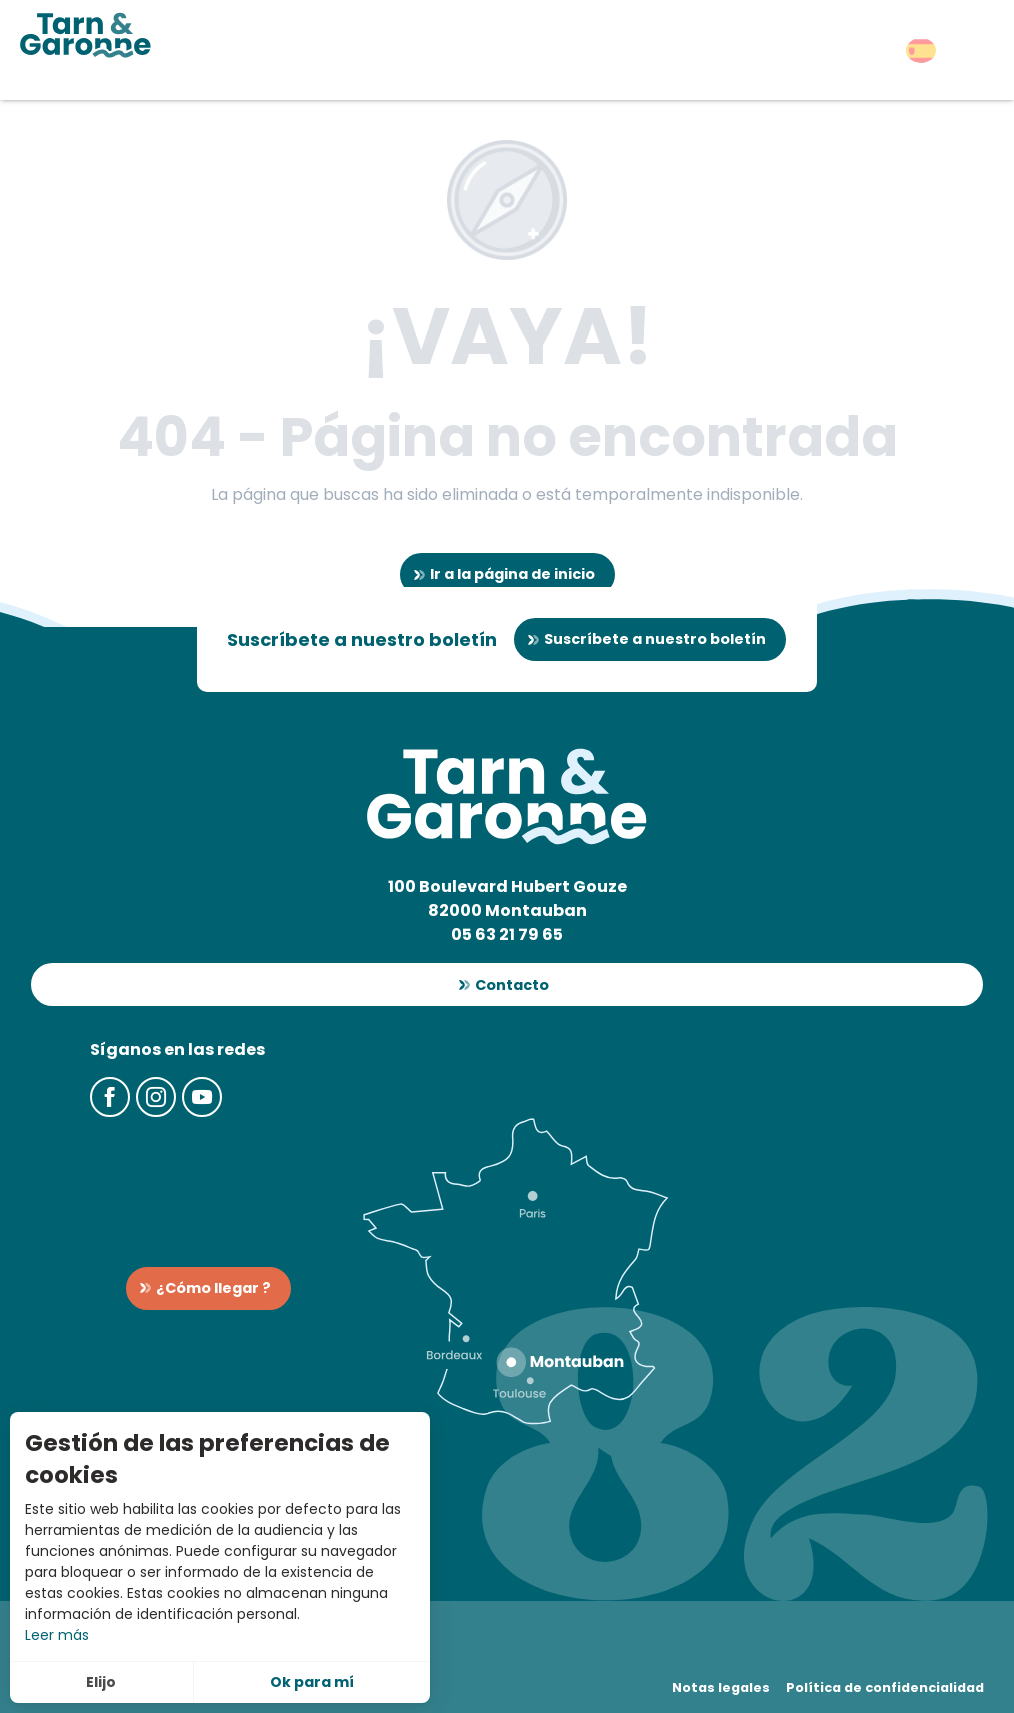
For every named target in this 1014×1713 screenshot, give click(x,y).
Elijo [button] (101, 1682)
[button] (921, 50)
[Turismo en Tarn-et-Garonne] (85, 35)
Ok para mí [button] (312, 1682)
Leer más (57, 1635)
